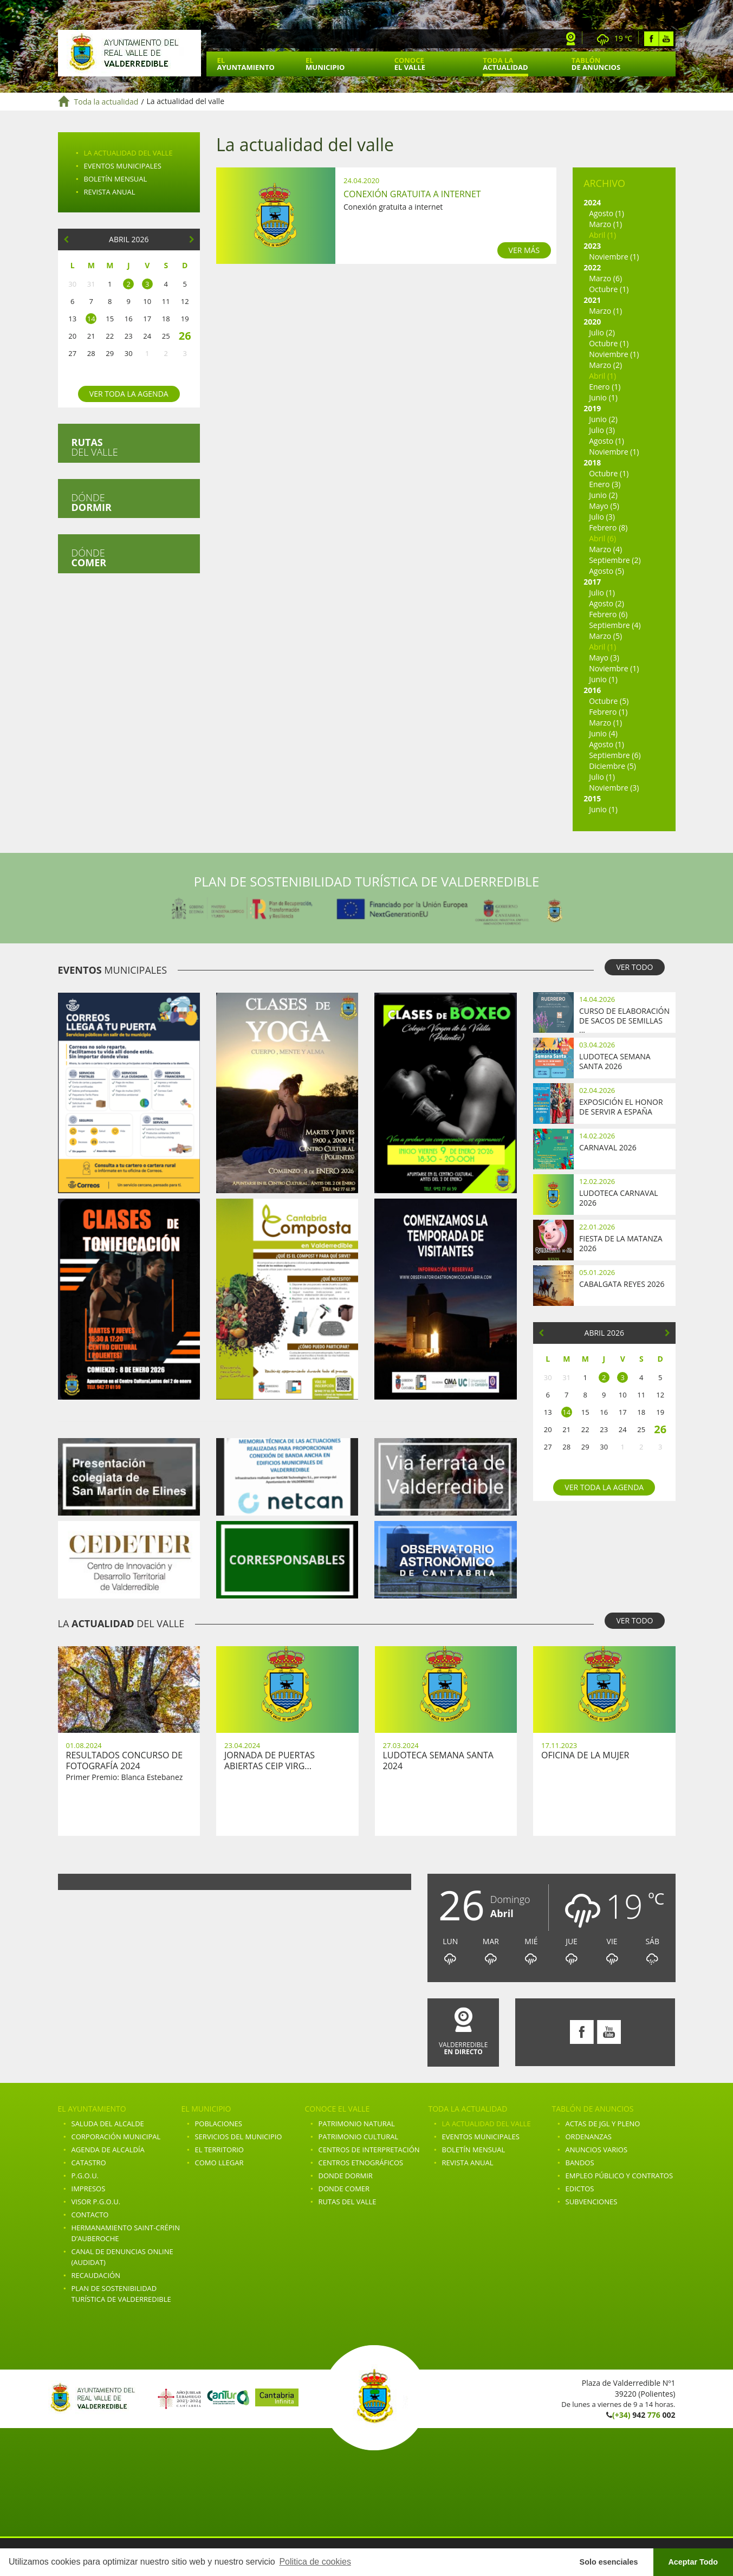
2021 (592, 300)
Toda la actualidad (106, 101)
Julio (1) (602, 592)
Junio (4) (603, 733)
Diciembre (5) (612, 766)
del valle (95, 447)
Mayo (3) (604, 657)
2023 (592, 246)
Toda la (505, 63)
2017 (592, 582)
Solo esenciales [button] (609, 2562)
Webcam (571, 38)
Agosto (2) (606, 603)
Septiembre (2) (615, 560)
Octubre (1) (608, 289)
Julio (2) (602, 332)
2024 (592, 202)
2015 (592, 798)
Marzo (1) (605, 224)
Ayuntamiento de (129, 53)
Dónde (92, 502)
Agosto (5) (606, 571)
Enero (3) (604, 484)
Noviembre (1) (614, 256)
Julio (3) (602, 430)
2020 (592, 321)
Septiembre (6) (615, 755)
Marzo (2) (605, 365)
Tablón (596, 63)
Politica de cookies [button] (315, 2561)
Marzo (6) (605, 278)
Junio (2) (603, 419)
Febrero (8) (608, 527)
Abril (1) (602, 235)
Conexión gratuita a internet (412, 194)
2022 (592, 267)
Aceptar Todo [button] (693, 2562)
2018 (592, 462)
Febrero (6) (608, 614)
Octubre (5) (608, 701)
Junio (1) (603, 397)
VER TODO (634, 967)
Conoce (409, 63)
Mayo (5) (604, 506)
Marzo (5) (605, 636)
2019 (592, 408)
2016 (592, 690)
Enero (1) (604, 386)
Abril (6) (602, 538)
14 (91, 318)
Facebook (651, 38)
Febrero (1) (608, 712)
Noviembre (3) (614, 787)
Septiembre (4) (615, 625)
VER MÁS (524, 250)
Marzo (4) (605, 549)
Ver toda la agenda (128, 394)
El (246, 63)
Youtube (666, 38)
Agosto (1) (606, 213)
